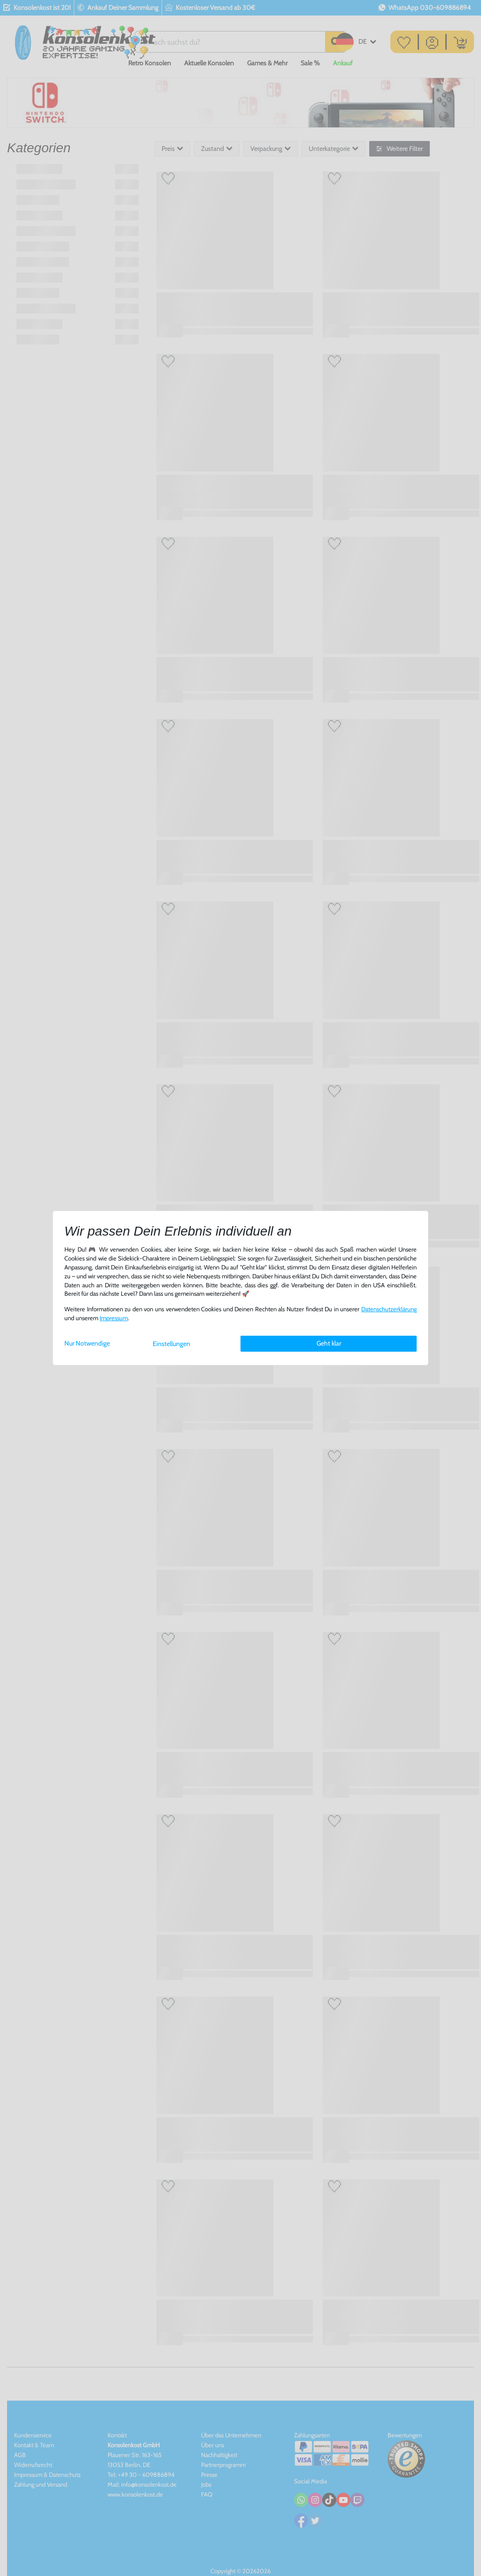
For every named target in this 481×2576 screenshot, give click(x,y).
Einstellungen (171, 1343)
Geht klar (329, 1343)
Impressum (114, 1318)
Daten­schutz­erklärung (389, 1309)
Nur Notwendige (87, 1343)
